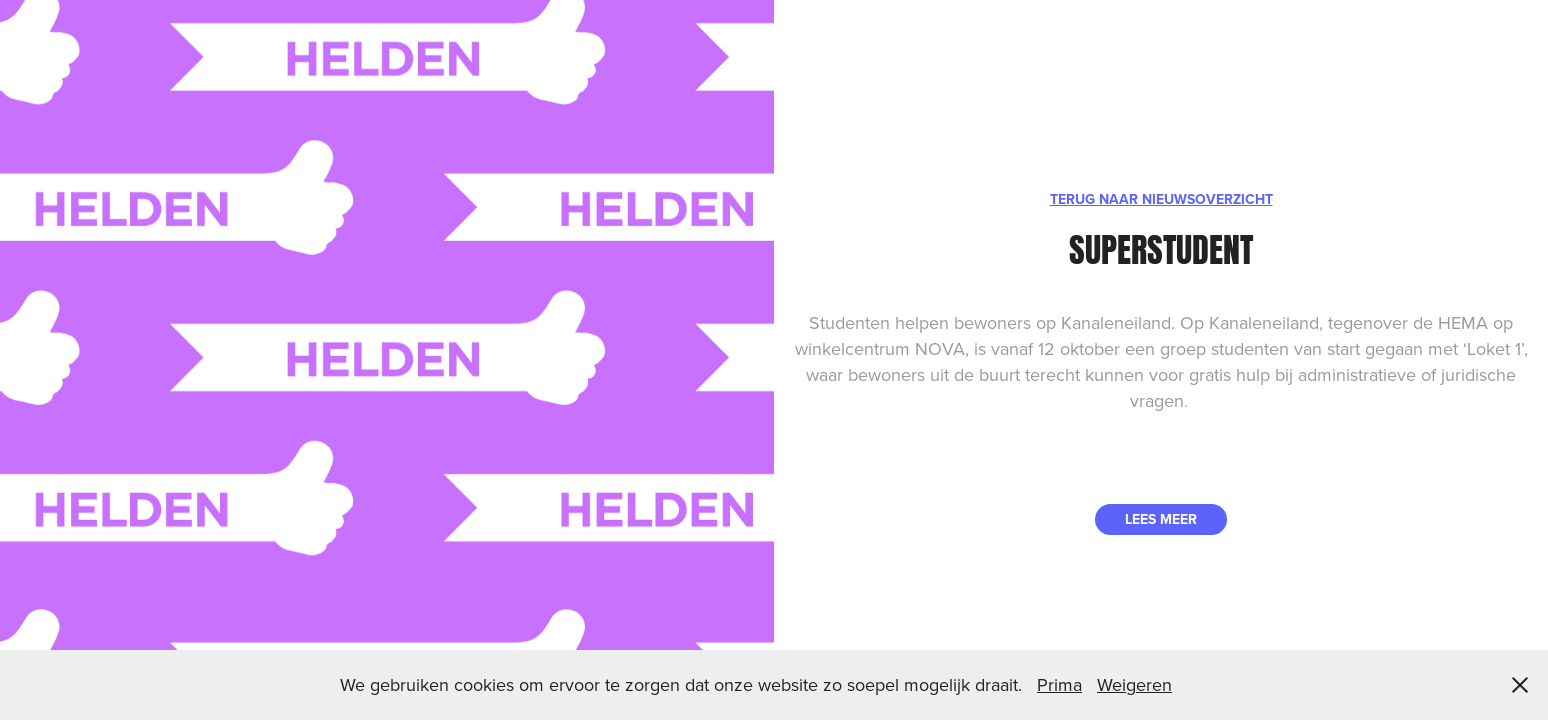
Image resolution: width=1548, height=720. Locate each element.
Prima (1059, 684)
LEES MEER (1161, 519)
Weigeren (1134, 684)
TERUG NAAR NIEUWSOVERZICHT (1161, 199)
